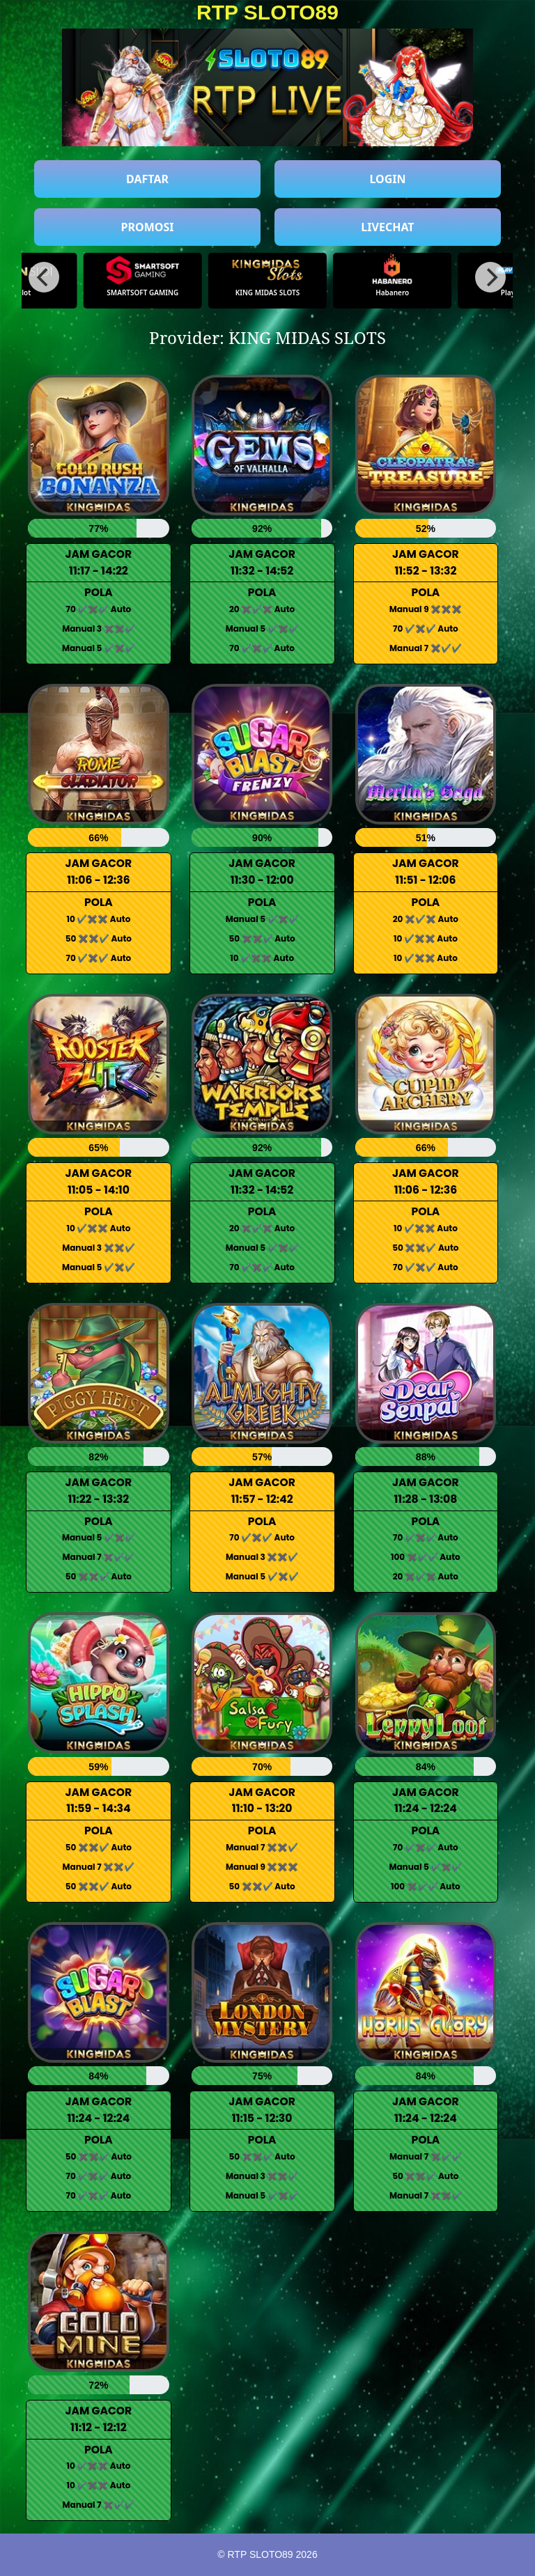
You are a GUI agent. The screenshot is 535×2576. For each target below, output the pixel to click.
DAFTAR (147, 179)
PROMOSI (147, 227)
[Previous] (44, 277)
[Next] (490, 277)
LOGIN (387, 179)
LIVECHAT (387, 227)
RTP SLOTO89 (267, 12)
